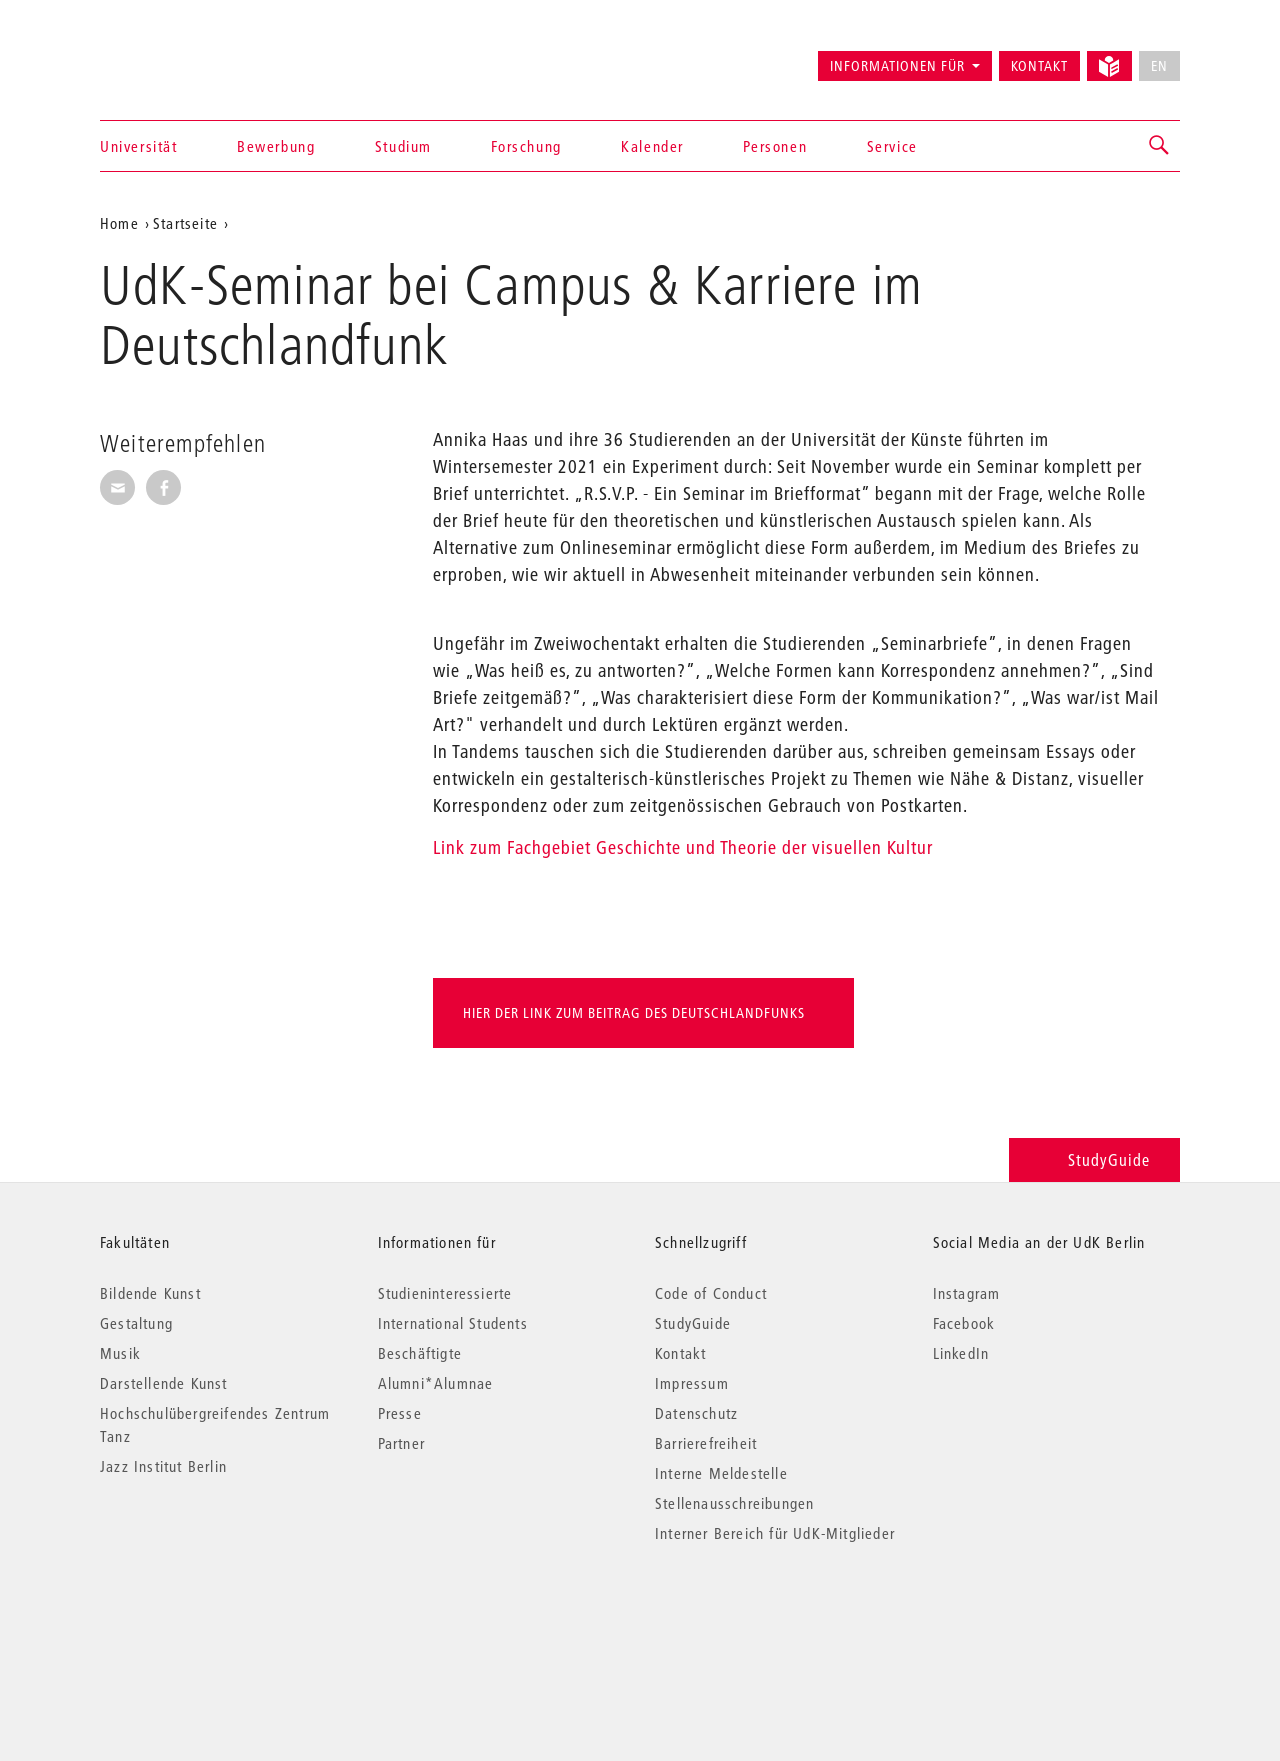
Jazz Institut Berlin (163, 1466)
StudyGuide (1094, 1159)
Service (892, 146)
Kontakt (1039, 66)
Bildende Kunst (150, 1293)
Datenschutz (696, 1413)
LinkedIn (961, 1353)
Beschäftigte (420, 1353)
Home (119, 223)
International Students (453, 1323)
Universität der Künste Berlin (178, 57)
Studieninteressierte (445, 1293)
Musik (120, 1353)
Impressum (692, 1383)
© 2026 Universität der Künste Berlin (204, 1617)
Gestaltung (136, 1323)
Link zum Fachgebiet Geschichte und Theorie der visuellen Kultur (683, 847)
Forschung (526, 146)
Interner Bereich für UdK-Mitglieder (775, 1533)
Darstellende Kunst (164, 1383)
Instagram (967, 1293)
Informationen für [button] (897, 66)
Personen (775, 146)
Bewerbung (276, 146)
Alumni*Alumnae (436, 1383)
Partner (401, 1443)
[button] (1160, 146)
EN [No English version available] (1159, 66)
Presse (400, 1413)
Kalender (652, 146)
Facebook (964, 1323)
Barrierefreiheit (706, 1443)
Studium (403, 146)
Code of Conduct (711, 1293)
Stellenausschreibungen (734, 1503)
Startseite (185, 223)
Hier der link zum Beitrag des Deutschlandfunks (634, 1013)
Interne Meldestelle (721, 1473)
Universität (139, 146)
